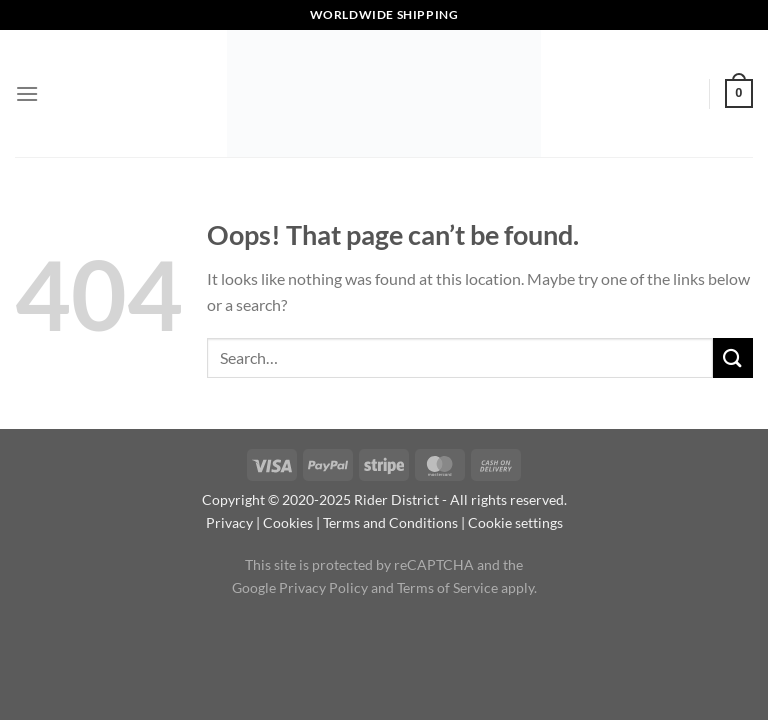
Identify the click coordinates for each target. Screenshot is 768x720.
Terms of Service (447, 587)
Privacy (229, 522)
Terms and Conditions (390, 522)
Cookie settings (515, 522)
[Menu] (27, 93)
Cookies (288, 522)
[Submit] (733, 357)
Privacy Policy (323, 587)
